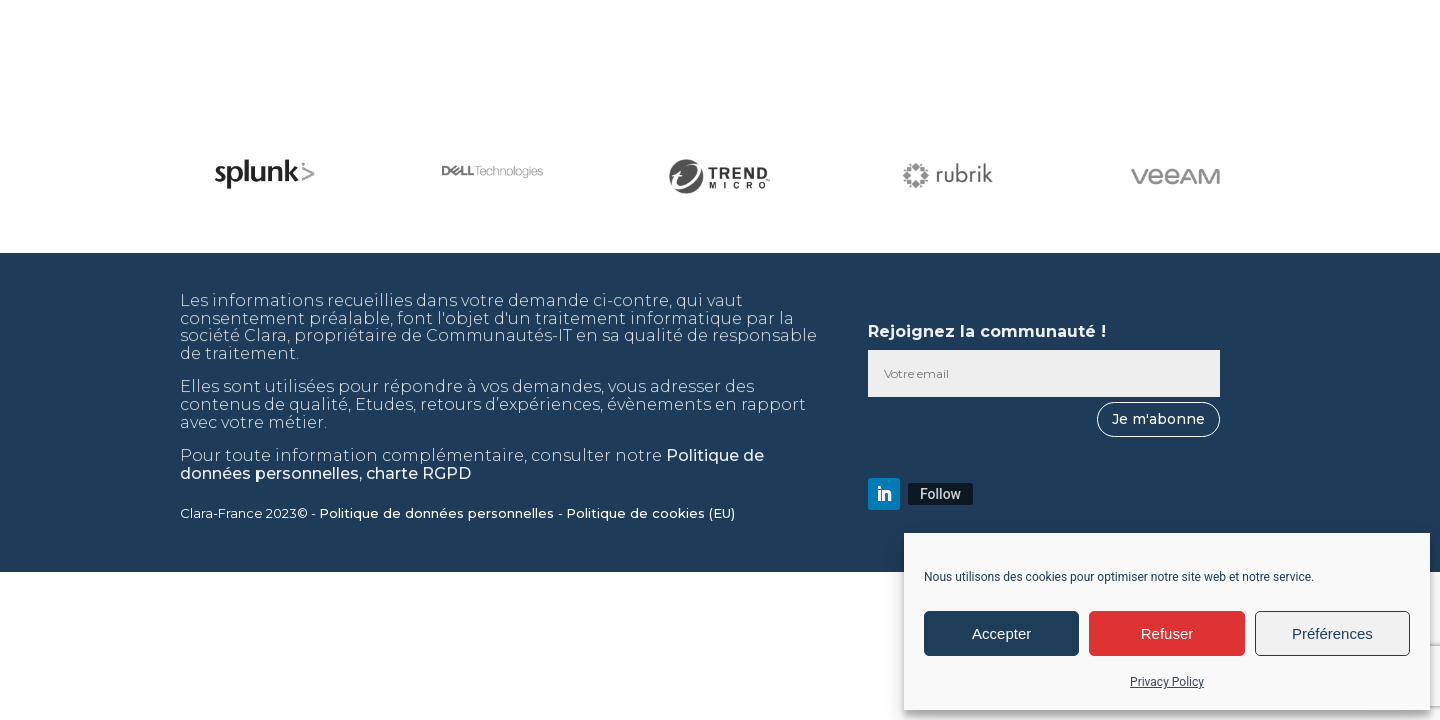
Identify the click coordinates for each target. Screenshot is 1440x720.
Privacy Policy (1167, 682)
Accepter (1001, 633)
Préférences (1332, 633)
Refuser (1167, 633)
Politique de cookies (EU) (652, 513)
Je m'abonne (1158, 419)
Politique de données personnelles (438, 513)
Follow (940, 494)
